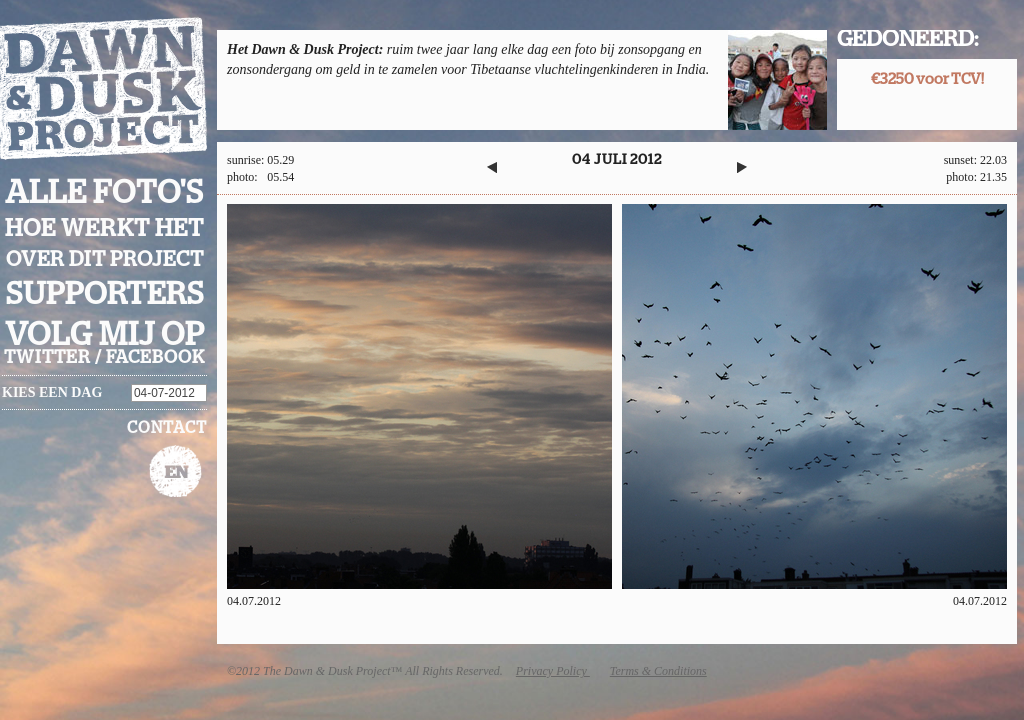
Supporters (105, 294)
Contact (167, 428)
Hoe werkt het (104, 229)
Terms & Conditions (658, 671)
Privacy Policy (553, 671)
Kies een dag (52, 392)
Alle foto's (104, 193)
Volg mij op (105, 335)
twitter (47, 358)
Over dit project (105, 259)
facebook (155, 358)
